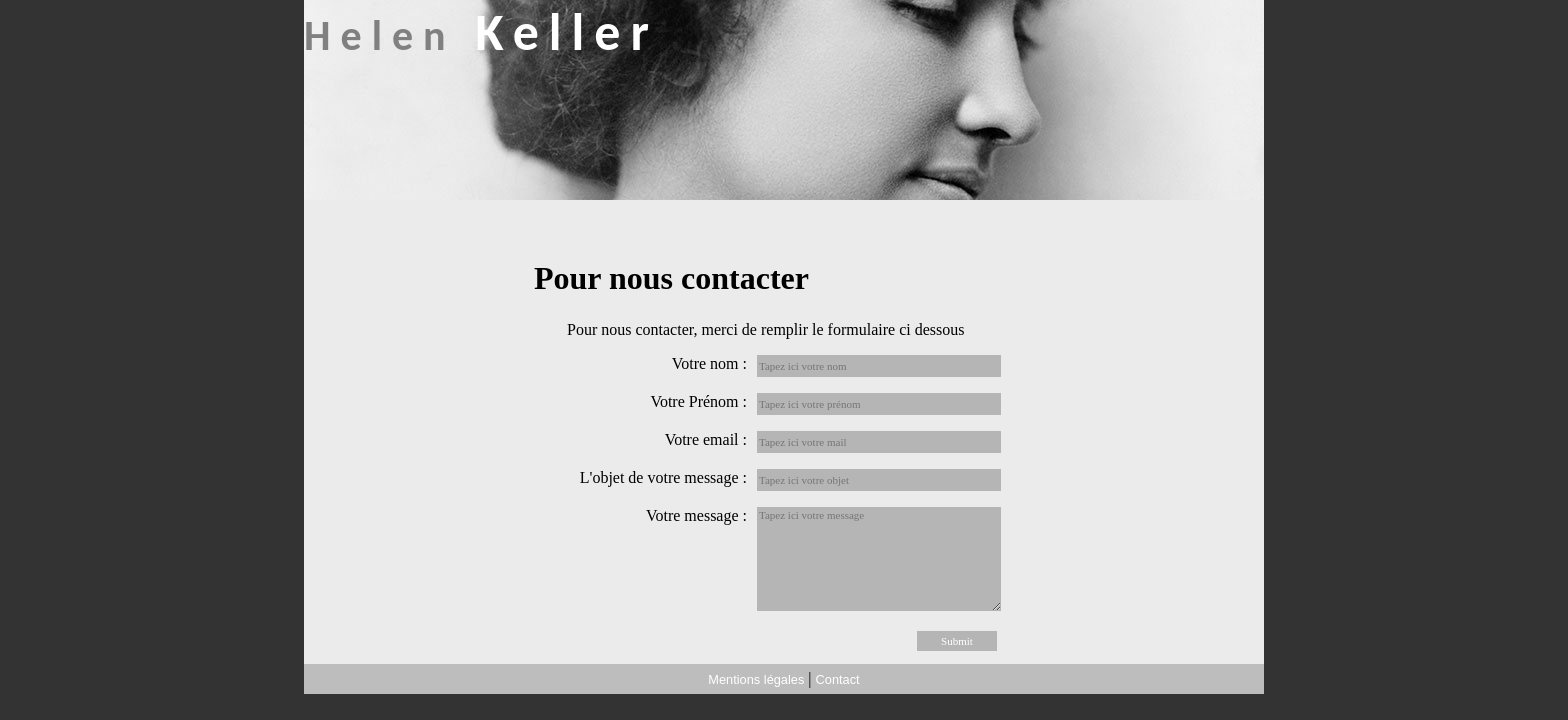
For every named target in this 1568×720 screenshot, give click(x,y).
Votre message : (696, 515)
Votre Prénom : (698, 401)
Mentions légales (756, 679)
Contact (838, 679)
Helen (481, 35)
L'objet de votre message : (663, 477)
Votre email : (706, 439)
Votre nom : (709, 363)
